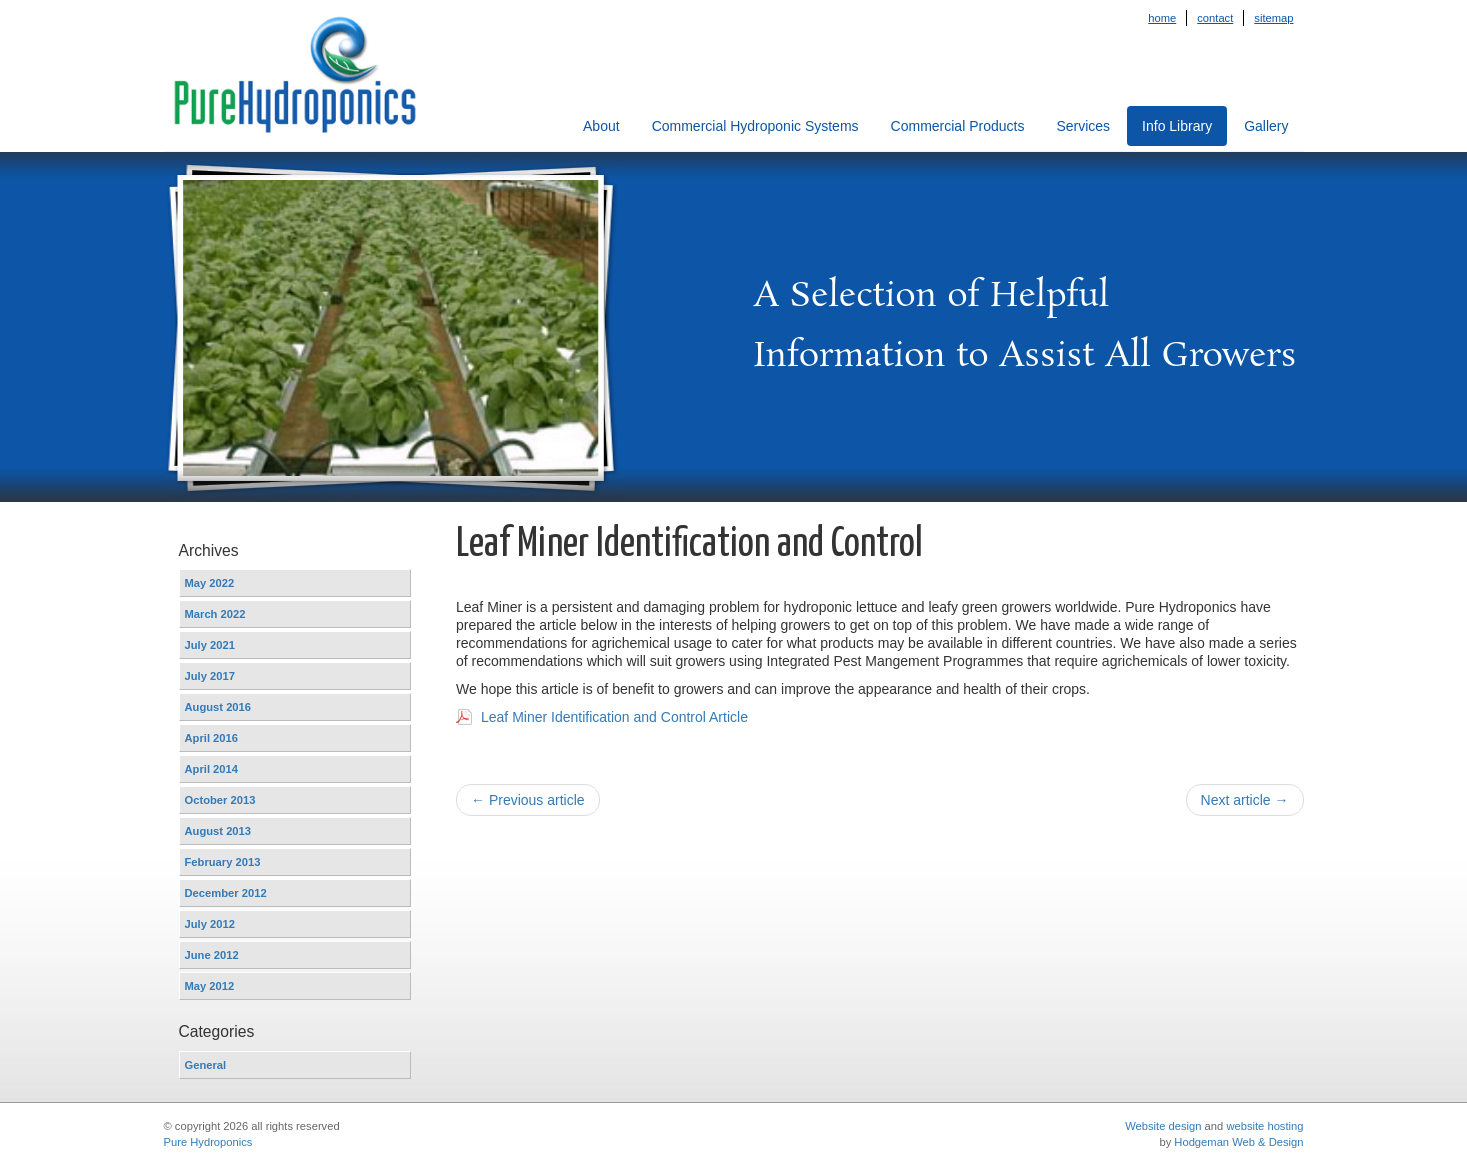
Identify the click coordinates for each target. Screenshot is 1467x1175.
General (206, 1065)
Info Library (1177, 126)
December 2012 (226, 893)
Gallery (1266, 126)
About (601, 126)
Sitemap (1273, 18)
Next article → (1245, 800)
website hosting (1264, 1126)
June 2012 (212, 955)
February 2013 (223, 862)
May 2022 (210, 583)
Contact (1215, 18)
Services (1083, 126)
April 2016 (211, 738)
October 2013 (220, 800)
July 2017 (210, 676)
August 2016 (218, 707)
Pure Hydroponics (208, 1142)
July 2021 (210, 645)
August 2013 (218, 831)
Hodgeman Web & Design (1238, 1142)
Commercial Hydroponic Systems (755, 126)
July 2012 (210, 924)
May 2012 (210, 986)
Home (1162, 18)
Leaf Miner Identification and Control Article (614, 717)
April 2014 (211, 769)
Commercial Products (958, 126)
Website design (1163, 1126)
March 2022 (215, 614)
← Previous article (528, 800)
